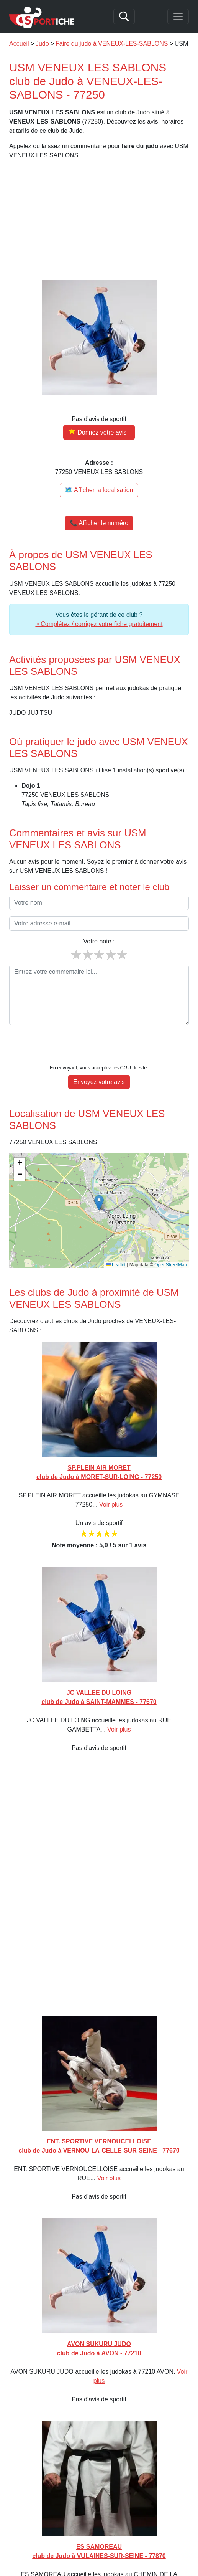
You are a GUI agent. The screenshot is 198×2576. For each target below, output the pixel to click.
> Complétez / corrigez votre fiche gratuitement (98, 624)
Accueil (19, 43)
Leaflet (116, 1241)
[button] (99, 1179)
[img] (99, 1187)
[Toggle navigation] (178, 16)
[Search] (124, 16)
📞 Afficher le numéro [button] (99, 523)
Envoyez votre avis (98, 1058)
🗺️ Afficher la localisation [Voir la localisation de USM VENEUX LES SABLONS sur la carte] (99, 490)
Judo (42, 43)
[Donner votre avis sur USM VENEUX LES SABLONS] (99, 432)
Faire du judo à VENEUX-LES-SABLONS (112, 43)
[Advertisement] (99, 220)
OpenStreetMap (170, 1241)
